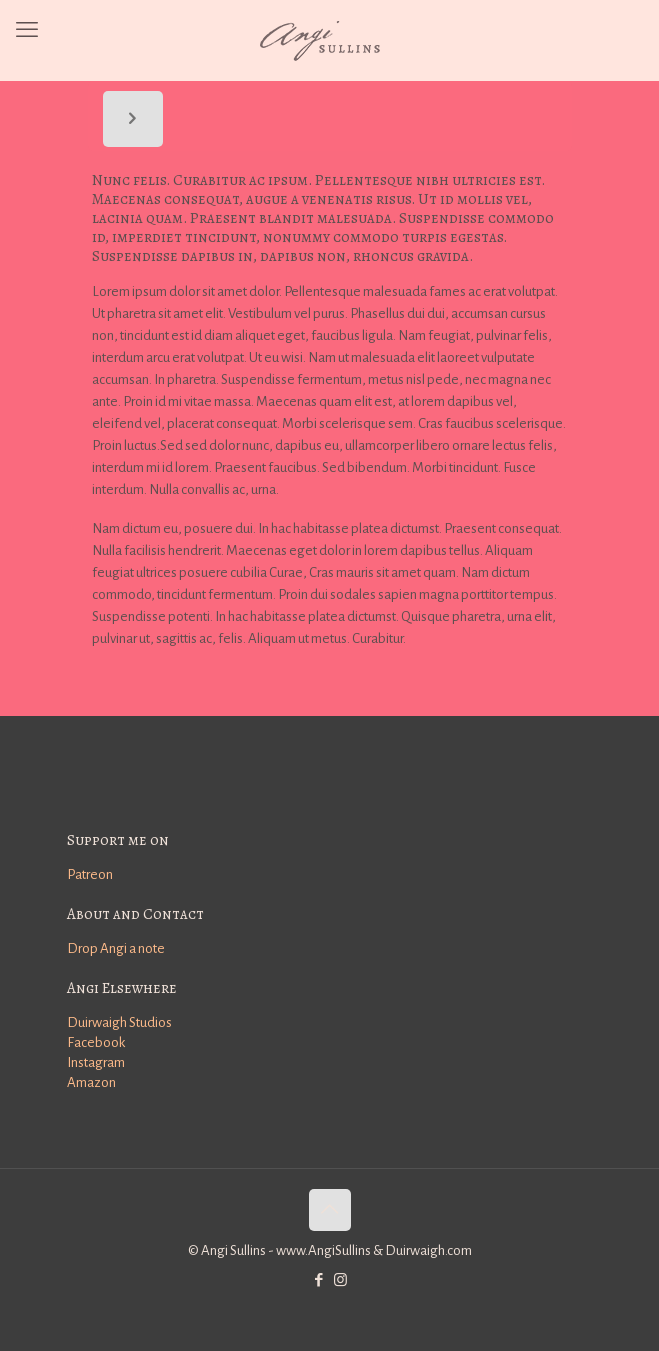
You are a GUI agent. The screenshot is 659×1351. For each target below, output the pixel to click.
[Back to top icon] (330, 1210)
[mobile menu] (27, 30)
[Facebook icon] (319, 1280)
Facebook (96, 1042)
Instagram (96, 1062)
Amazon (91, 1082)
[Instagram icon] (340, 1280)
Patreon (90, 874)
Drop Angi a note (116, 948)
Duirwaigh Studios (119, 1022)
